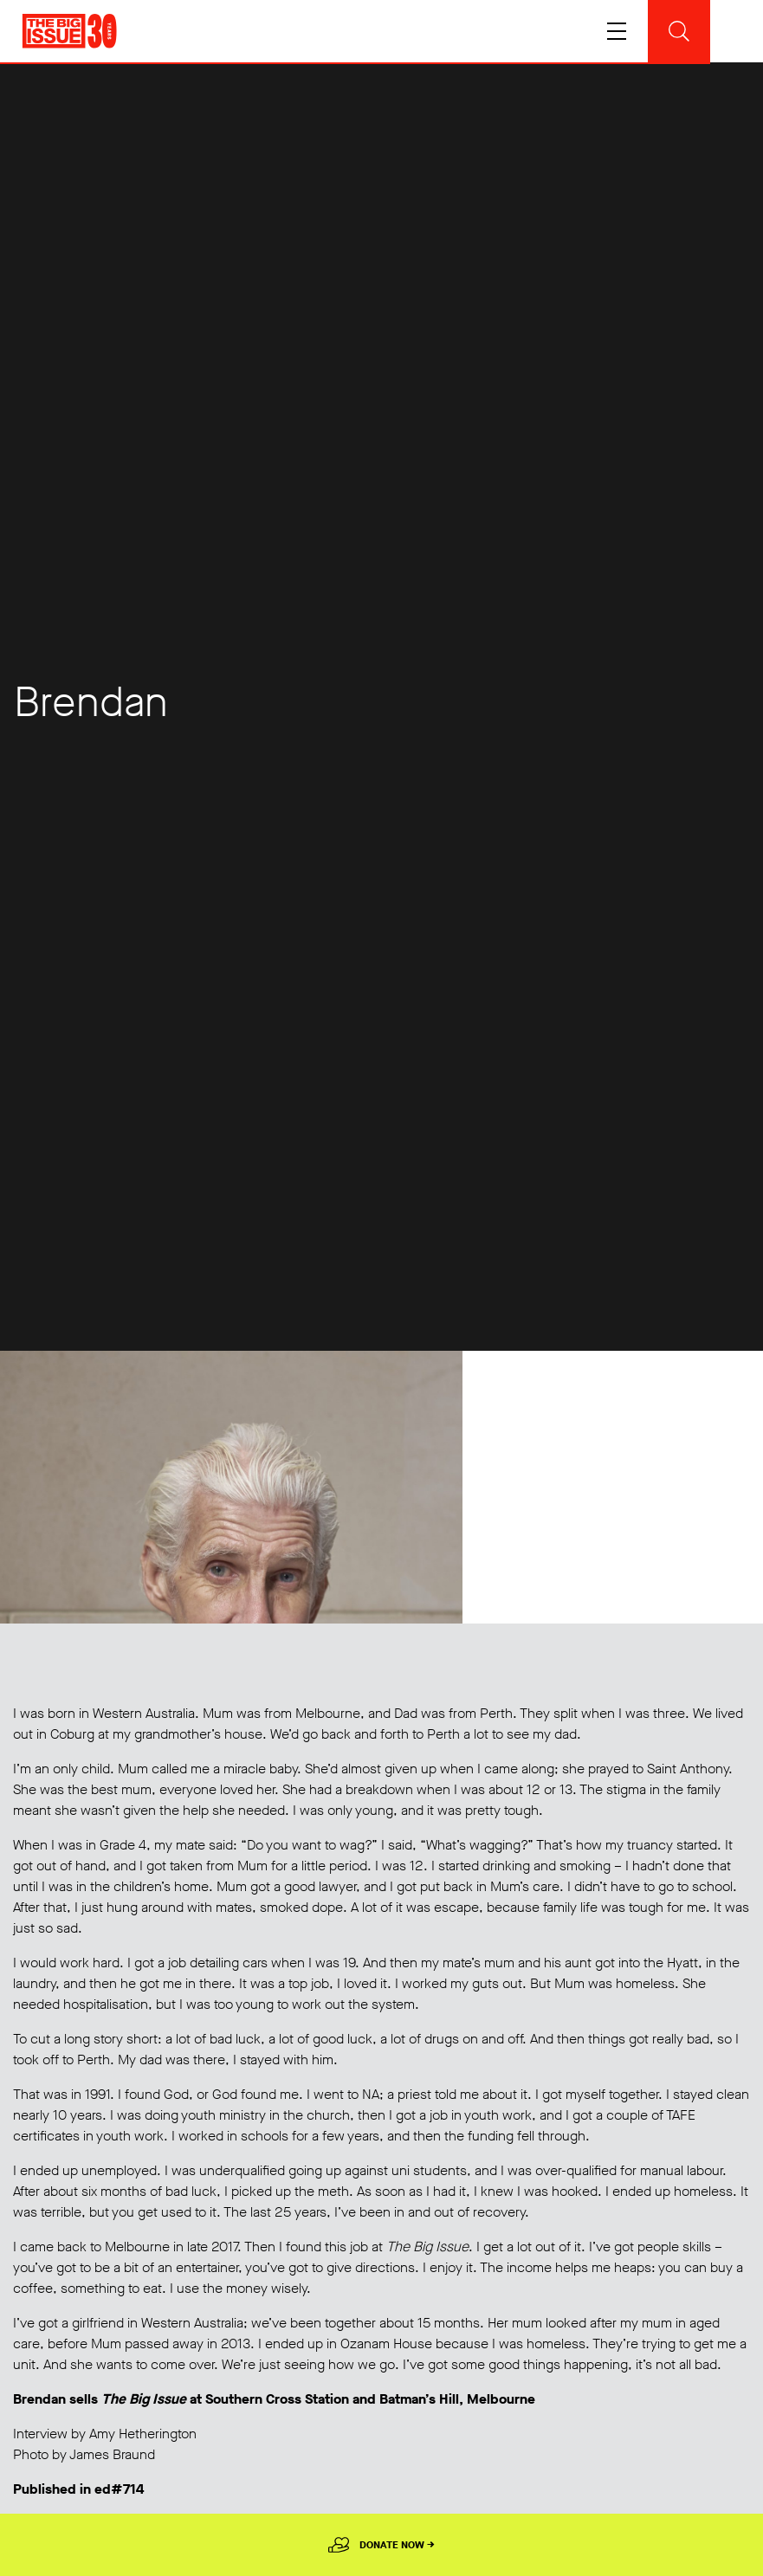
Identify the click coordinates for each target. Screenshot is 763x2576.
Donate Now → (397, 2545)
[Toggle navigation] (669, 31)
